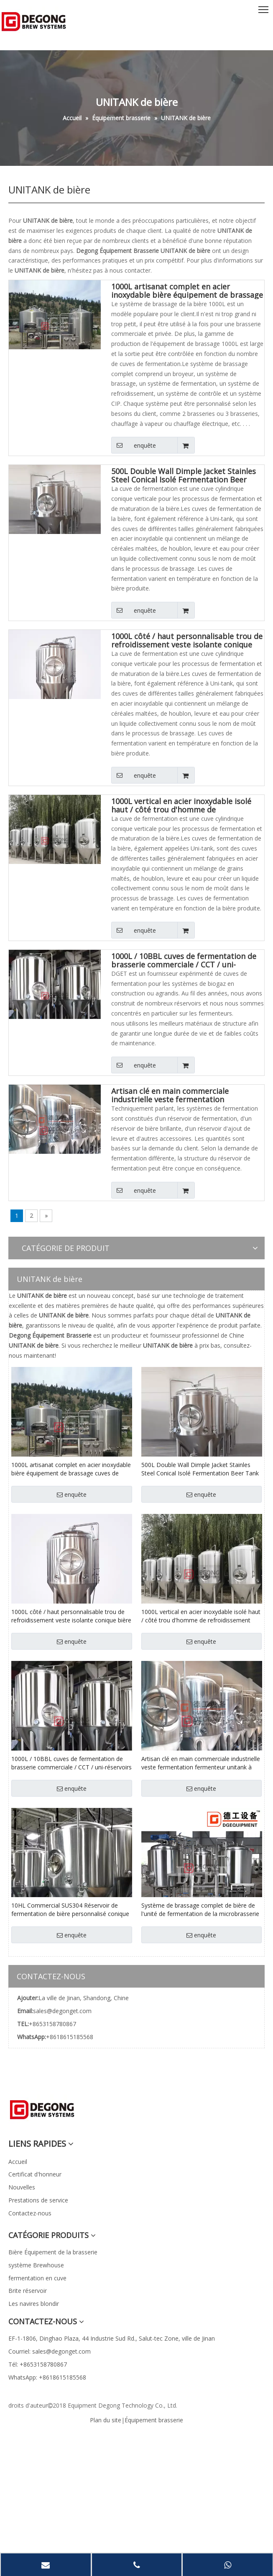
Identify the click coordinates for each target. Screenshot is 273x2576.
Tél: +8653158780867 (37, 2364)
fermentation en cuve (37, 2278)
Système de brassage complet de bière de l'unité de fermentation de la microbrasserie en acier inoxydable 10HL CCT (200, 1909)
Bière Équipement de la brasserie (52, 2252)
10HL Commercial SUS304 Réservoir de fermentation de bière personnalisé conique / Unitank (70, 1909)
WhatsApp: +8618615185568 (47, 2377)
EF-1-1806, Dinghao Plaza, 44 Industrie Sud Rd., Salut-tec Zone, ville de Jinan (111, 2338)
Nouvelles (21, 2187)
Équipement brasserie (154, 2420)
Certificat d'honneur (34, 2174)
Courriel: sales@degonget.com (49, 2351)
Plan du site (105, 2420)
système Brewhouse (36, 2265)
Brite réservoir (27, 2291)
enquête (133, 445)
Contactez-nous (29, 2213)
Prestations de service (38, 2200)
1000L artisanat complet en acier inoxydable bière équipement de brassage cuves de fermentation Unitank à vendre (187, 290)
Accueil (17, 2162)
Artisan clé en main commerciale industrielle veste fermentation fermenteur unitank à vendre (170, 1095)
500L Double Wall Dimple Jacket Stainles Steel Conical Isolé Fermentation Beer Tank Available (183, 475)
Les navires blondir (33, 2304)
